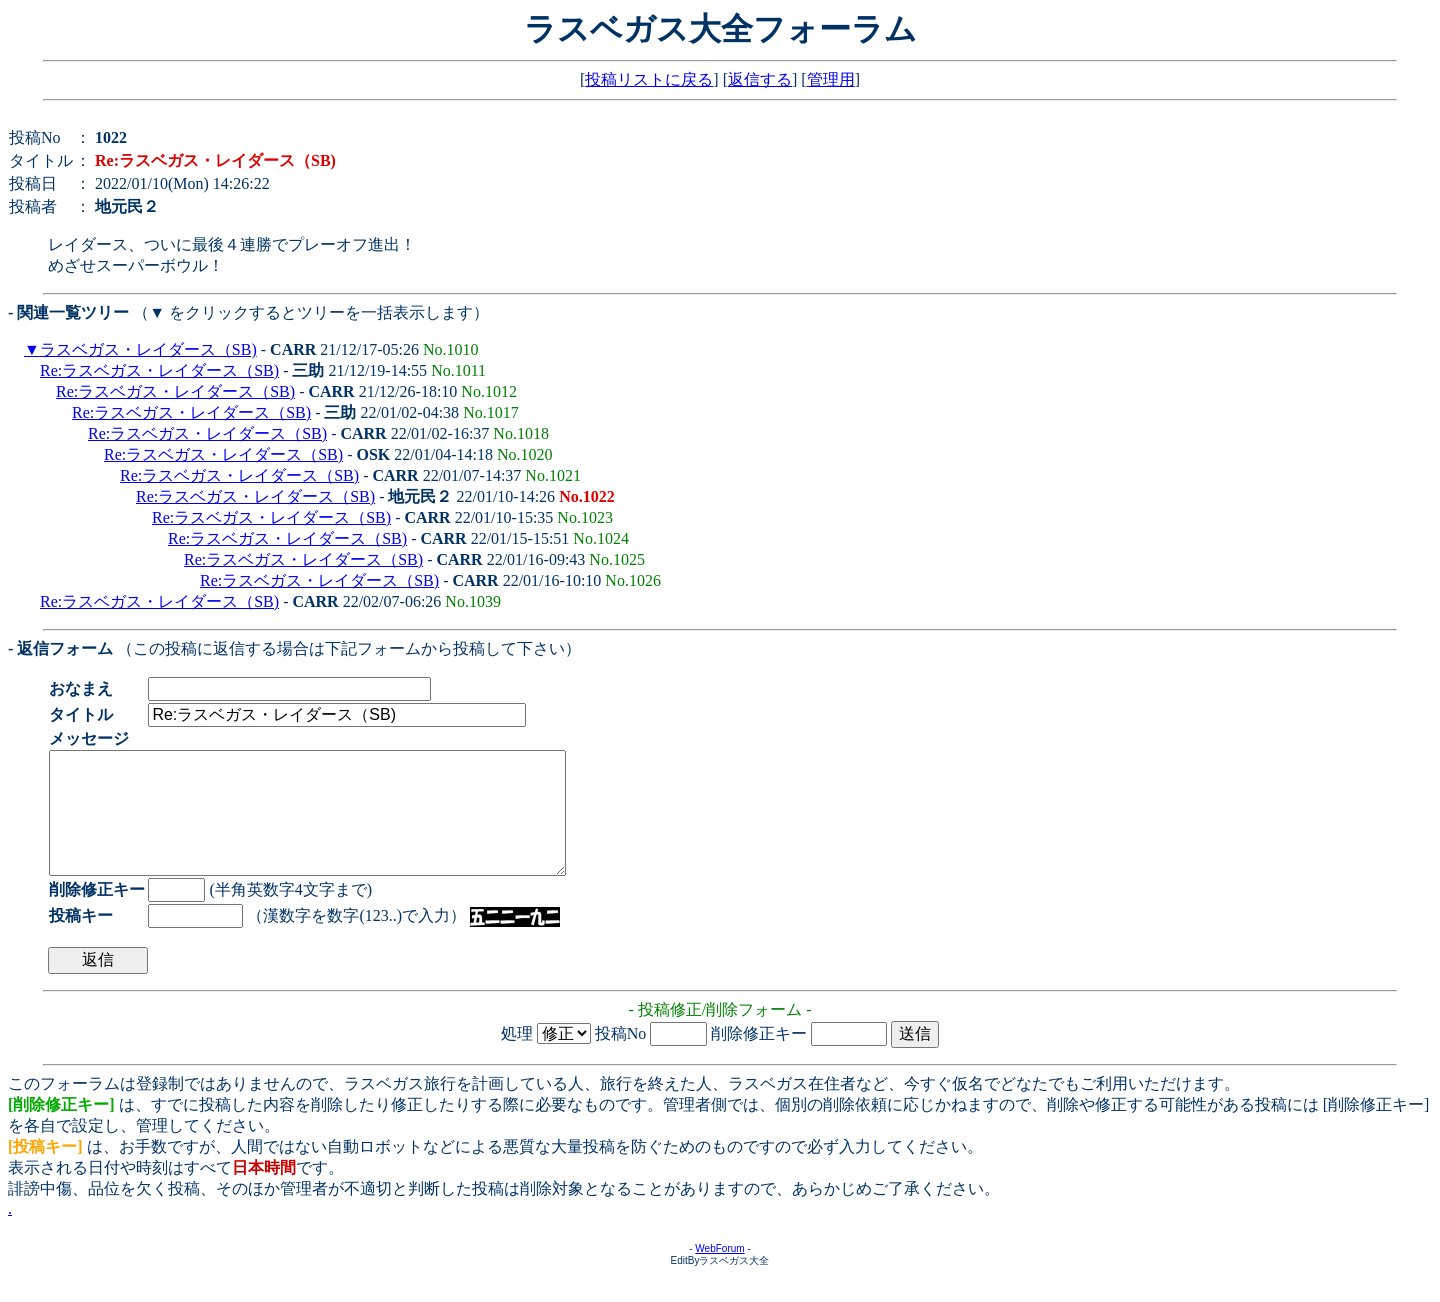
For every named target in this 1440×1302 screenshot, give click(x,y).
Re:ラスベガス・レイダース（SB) (159, 370)
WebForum (719, 1272)
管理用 (831, 79)
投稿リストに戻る (649, 79)
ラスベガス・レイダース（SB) (148, 349)
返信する (760, 79)
